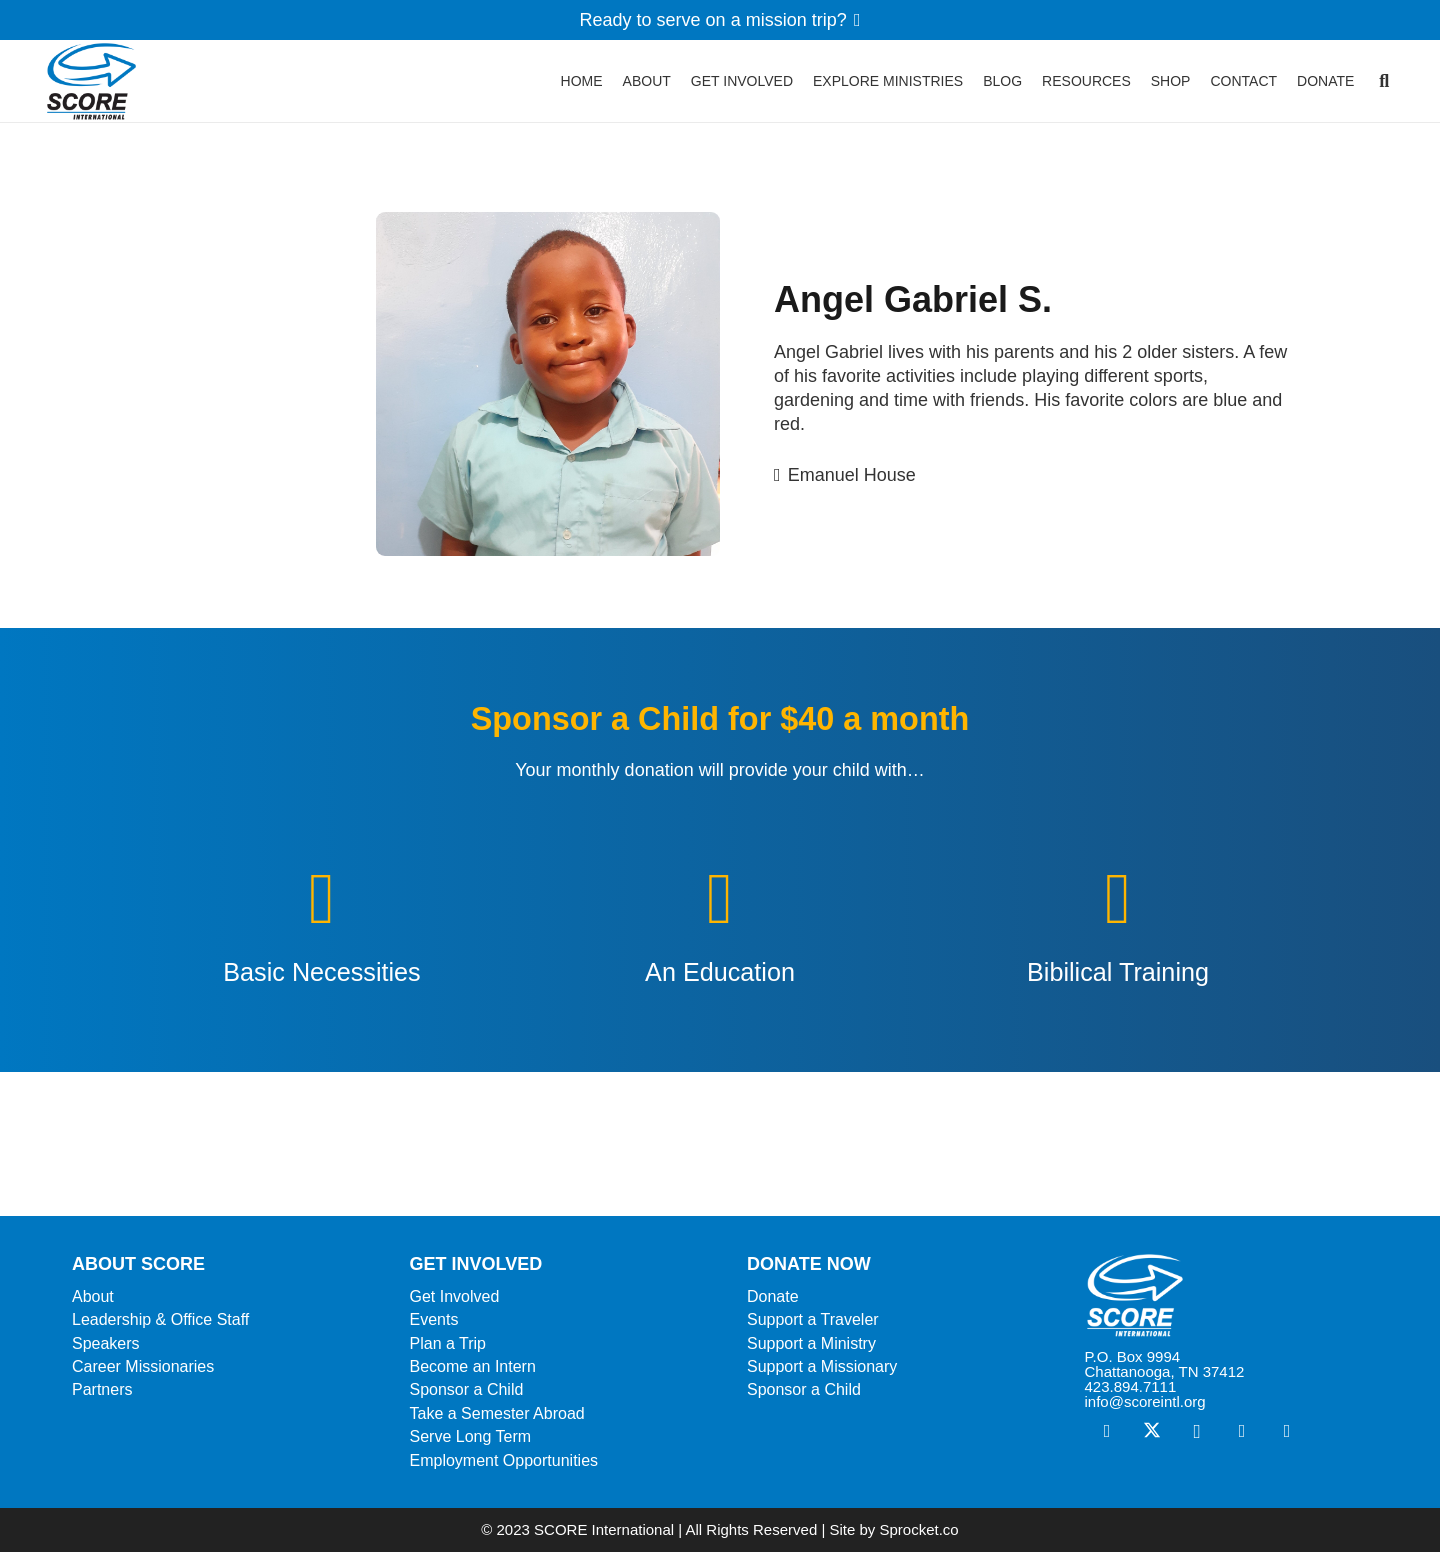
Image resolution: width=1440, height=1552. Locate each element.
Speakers (106, 1343)
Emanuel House (852, 475)
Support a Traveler (813, 1319)
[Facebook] (1107, 1431)
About (93, 1296)
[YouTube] (1287, 1431)
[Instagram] (1197, 1431)
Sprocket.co (918, 1529)
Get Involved (455, 1296)
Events (434, 1319)
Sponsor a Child (467, 1389)
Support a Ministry (811, 1343)
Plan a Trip (448, 1343)
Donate (773, 1296)
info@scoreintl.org (1145, 1401)
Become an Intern (473, 1366)
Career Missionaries (143, 1366)
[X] (1152, 1431)
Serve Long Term (471, 1436)
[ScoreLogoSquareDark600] (102, 90)
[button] (1384, 90)
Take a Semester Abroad (497, 1413)
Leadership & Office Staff (160, 1319)
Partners (102, 1389)
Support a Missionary (822, 1366)
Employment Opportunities (504, 1460)
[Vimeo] (1242, 1431)
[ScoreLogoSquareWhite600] (1227, 1295)
